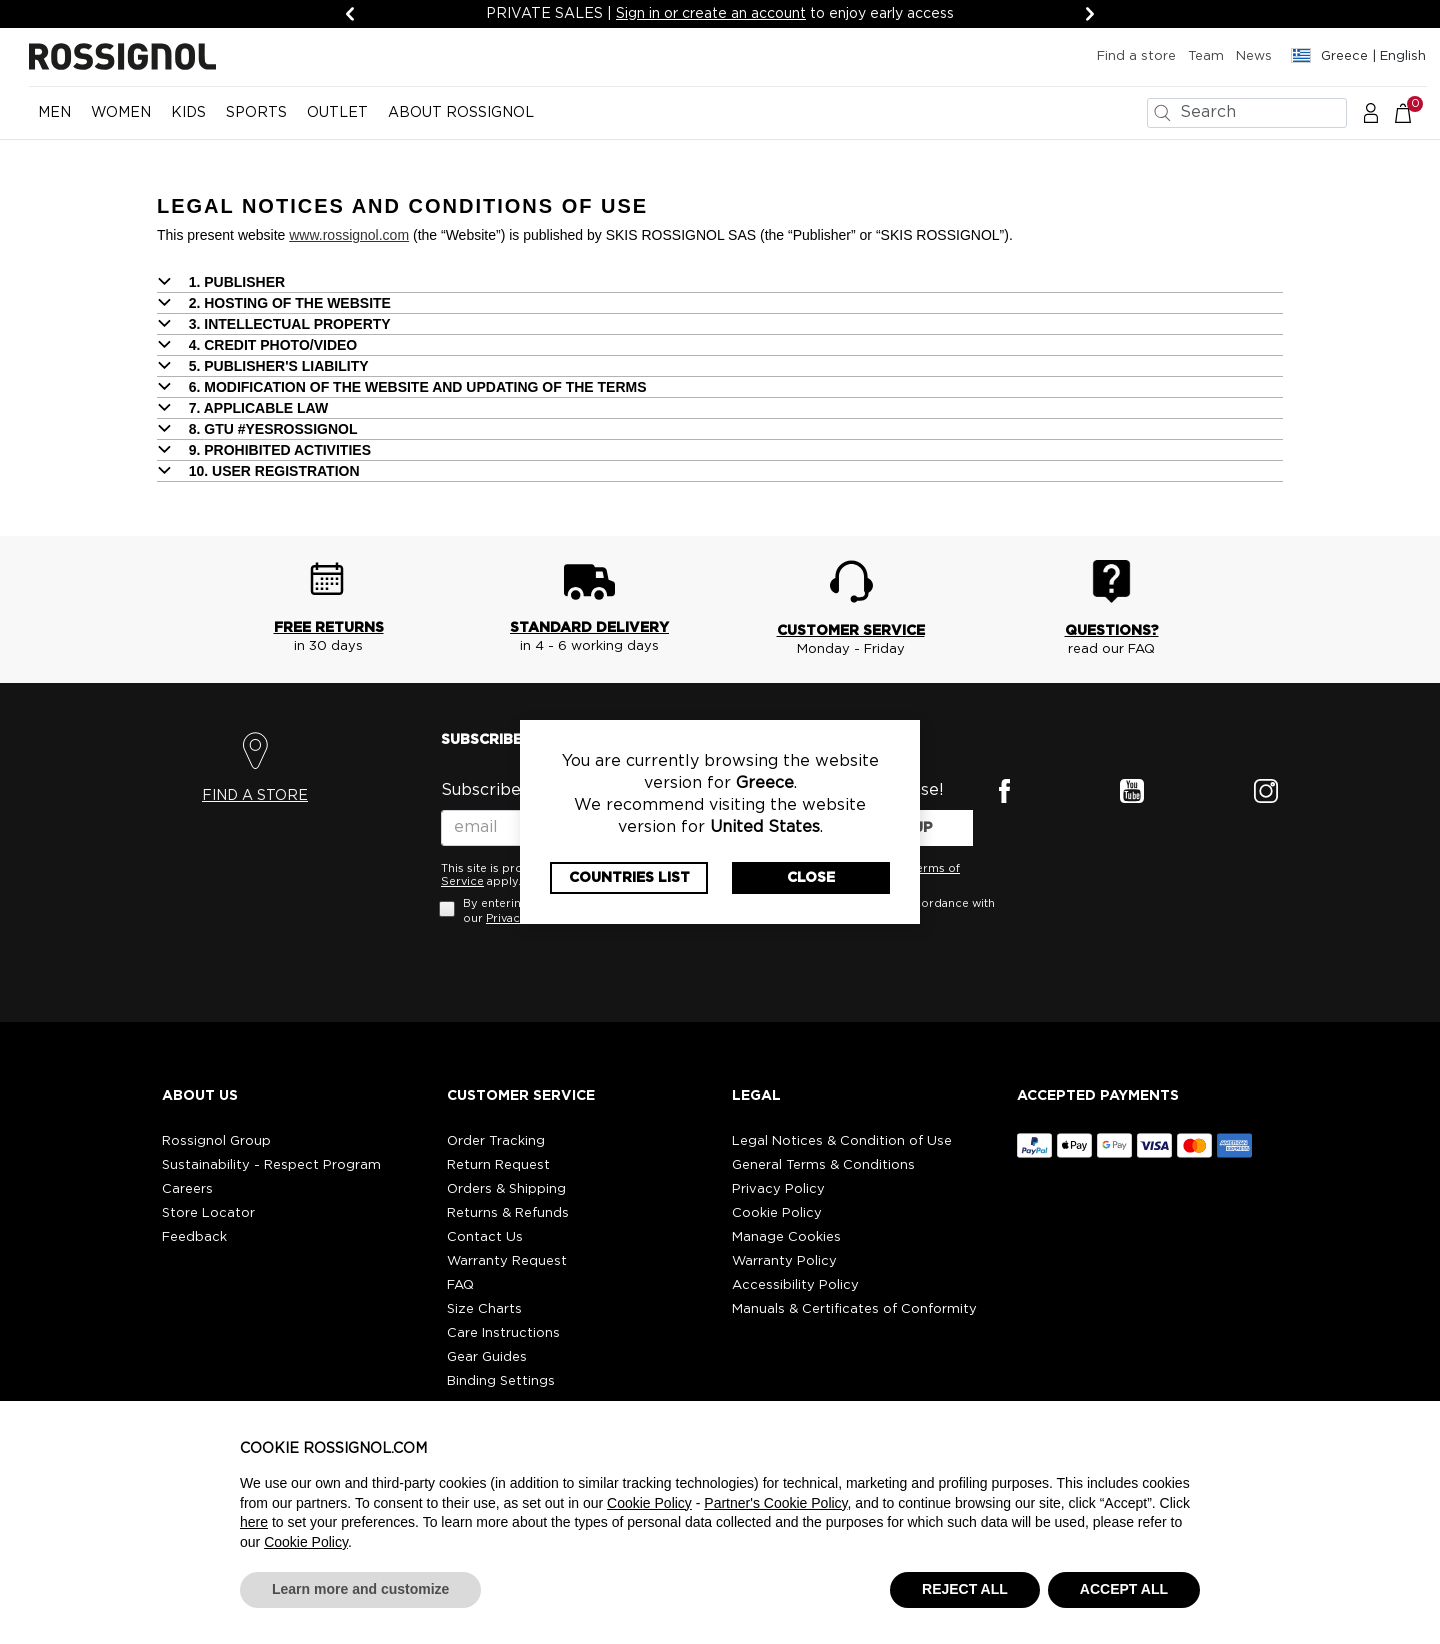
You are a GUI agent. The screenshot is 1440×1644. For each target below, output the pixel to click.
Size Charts (484, 1309)
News (1254, 56)
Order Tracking (496, 1141)
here (254, 1522)
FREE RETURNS (329, 628)
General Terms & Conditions (823, 1165)
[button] (1371, 112)
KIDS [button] (188, 113)
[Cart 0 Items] (1413, 112)
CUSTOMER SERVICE (851, 631)
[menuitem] (54, 121)
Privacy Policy (778, 1189)
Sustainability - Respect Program (271, 1165)
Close (811, 878)
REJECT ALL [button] (965, 1589)
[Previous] (350, 14)
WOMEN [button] (121, 113)
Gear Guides (487, 1357)
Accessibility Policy (795, 1285)
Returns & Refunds (508, 1213)
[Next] (1090, 14)
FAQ (460, 1285)
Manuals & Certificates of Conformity (854, 1309)
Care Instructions (503, 1333)
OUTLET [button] (337, 113)
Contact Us (485, 1237)
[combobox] (1247, 113)
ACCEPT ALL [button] (1124, 1589)
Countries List (629, 878)
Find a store (1136, 56)
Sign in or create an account (711, 14)
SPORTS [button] (256, 113)
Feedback (194, 1237)
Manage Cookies (786, 1237)
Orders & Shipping (506, 1189)
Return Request (498, 1165)
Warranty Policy (784, 1261)
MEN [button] (54, 113)
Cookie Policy (777, 1213)
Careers (187, 1189)
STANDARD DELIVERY (589, 628)
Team (1206, 56)
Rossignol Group (216, 1141)
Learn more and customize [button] (360, 1589)
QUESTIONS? (1112, 631)
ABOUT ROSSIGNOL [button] (461, 113)
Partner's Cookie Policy (775, 1503)
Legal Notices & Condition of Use (842, 1141)
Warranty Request (507, 1261)
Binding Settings (501, 1381)
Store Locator (208, 1213)
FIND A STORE (255, 796)
